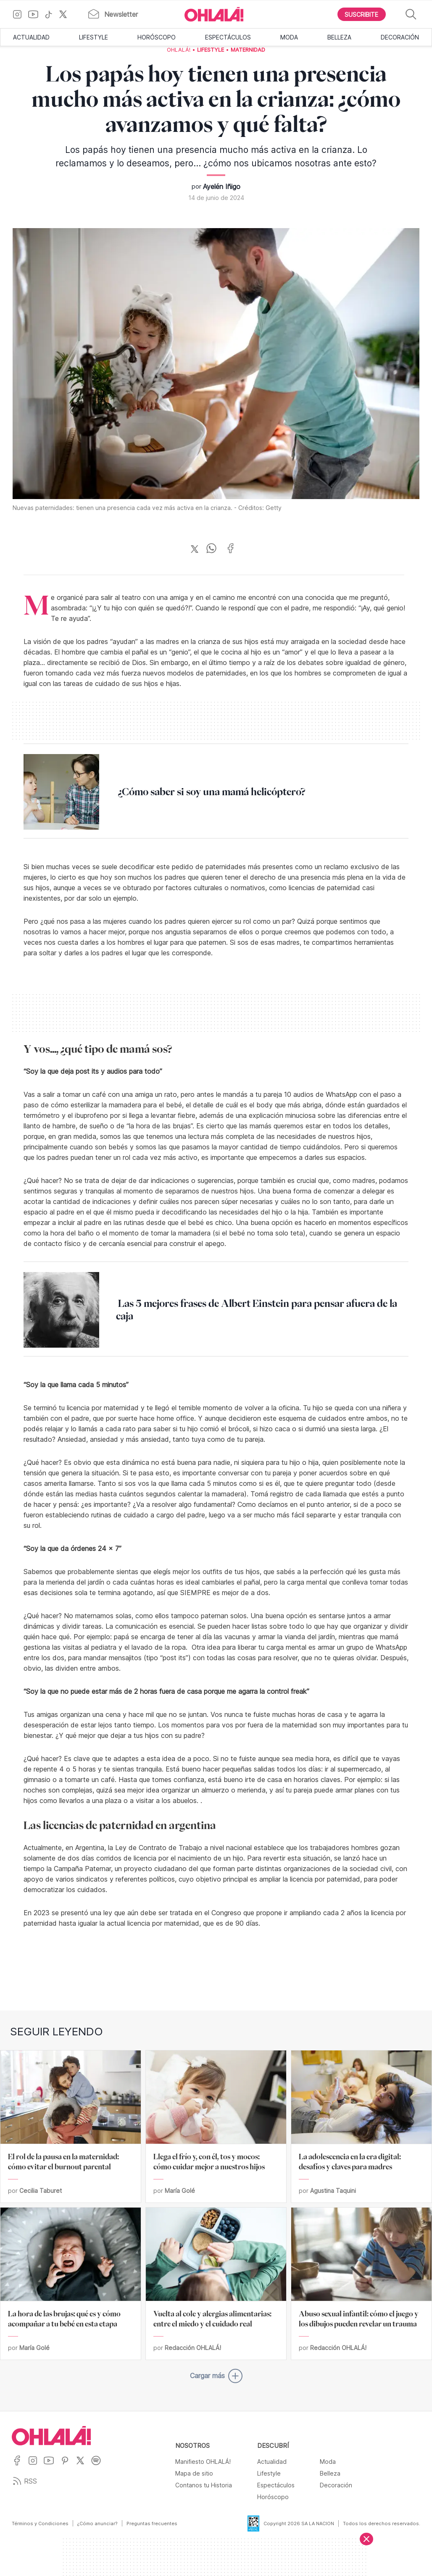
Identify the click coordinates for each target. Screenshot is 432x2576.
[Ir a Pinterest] (68, 2465)
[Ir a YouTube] (36, 14)
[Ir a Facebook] (20, 2465)
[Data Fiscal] (248, 2523)
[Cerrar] (366, 2539)
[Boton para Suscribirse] (361, 14)
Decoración (400, 37)
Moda (289, 37)
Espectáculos (228, 37)
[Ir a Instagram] (20, 14)
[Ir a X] (66, 14)
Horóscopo (156, 37)
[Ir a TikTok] (52, 14)
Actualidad (31, 37)
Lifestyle (93, 37)
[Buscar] (411, 14)
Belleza (339, 37)
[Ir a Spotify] (99, 2466)
